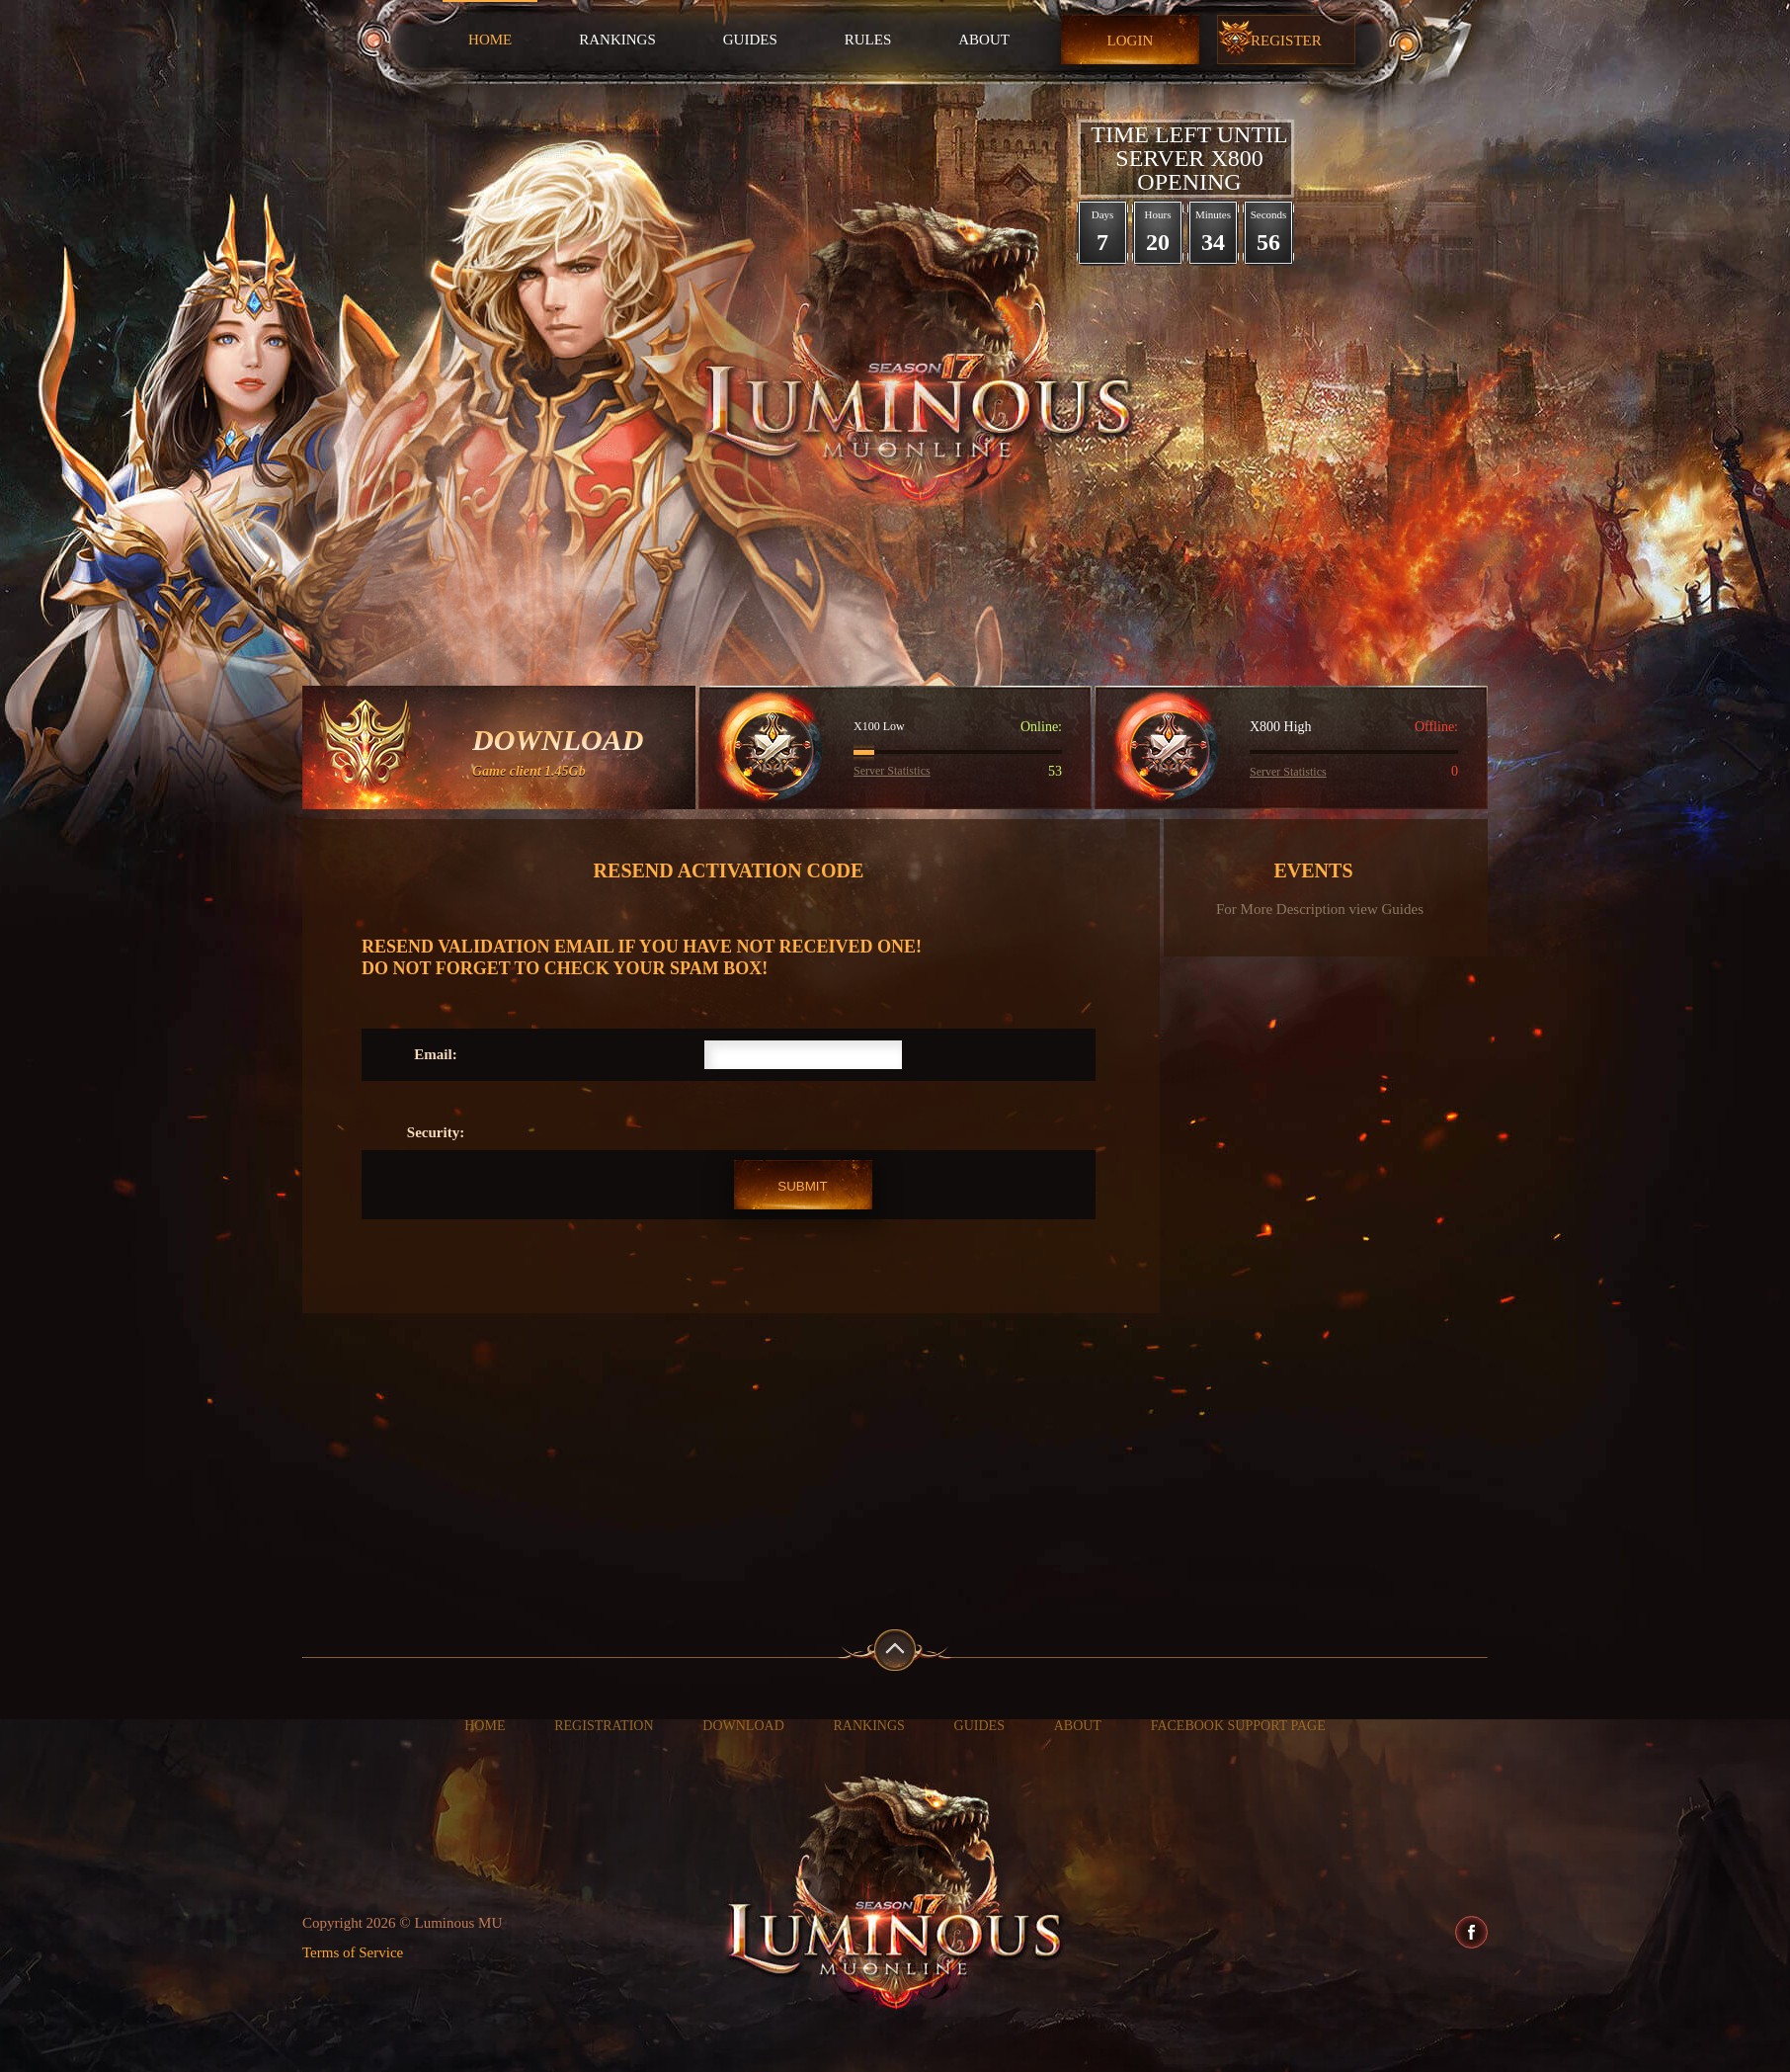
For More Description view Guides (1320, 909)
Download (742, 1725)
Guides (750, 39)
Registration (603, 1725)
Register (1286, 40)
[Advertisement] (895, 1461)
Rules (868, 39)
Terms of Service (352, 1952)
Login (1130, 40)
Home (490, 39)
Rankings (617, 39)
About (984, 39)
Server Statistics (892, 771)
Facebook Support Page (1238, 1725)
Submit (802, 1186)
